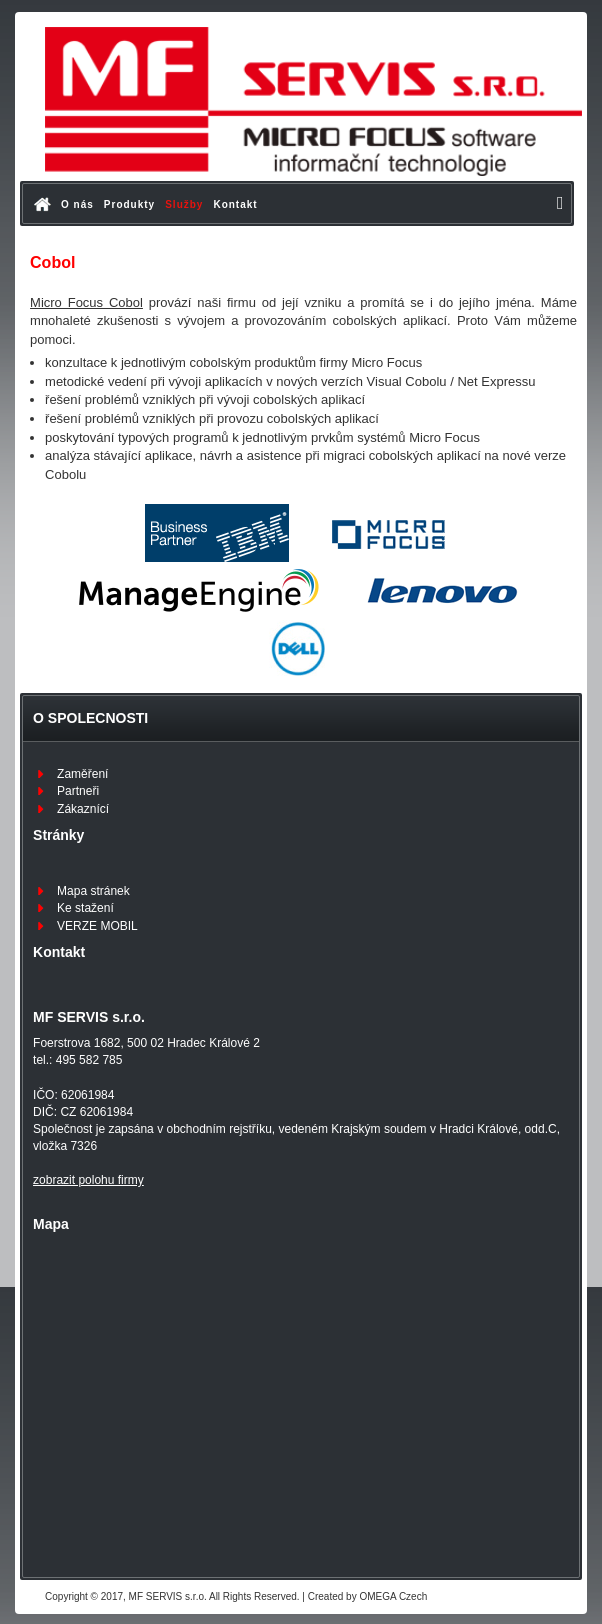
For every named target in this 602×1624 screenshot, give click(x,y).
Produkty (129, 204)
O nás (77, 204)
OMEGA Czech (393, 1596)
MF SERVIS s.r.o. (168, 1596)
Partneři (78, 791)
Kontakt (235, 204)
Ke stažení (85, 908)
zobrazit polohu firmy (88, 1180)
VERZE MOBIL (97, 926)
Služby (184, 204)
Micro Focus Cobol (86, 302)
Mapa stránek (93, 891)
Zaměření (82, 774)
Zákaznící (83, 809)
